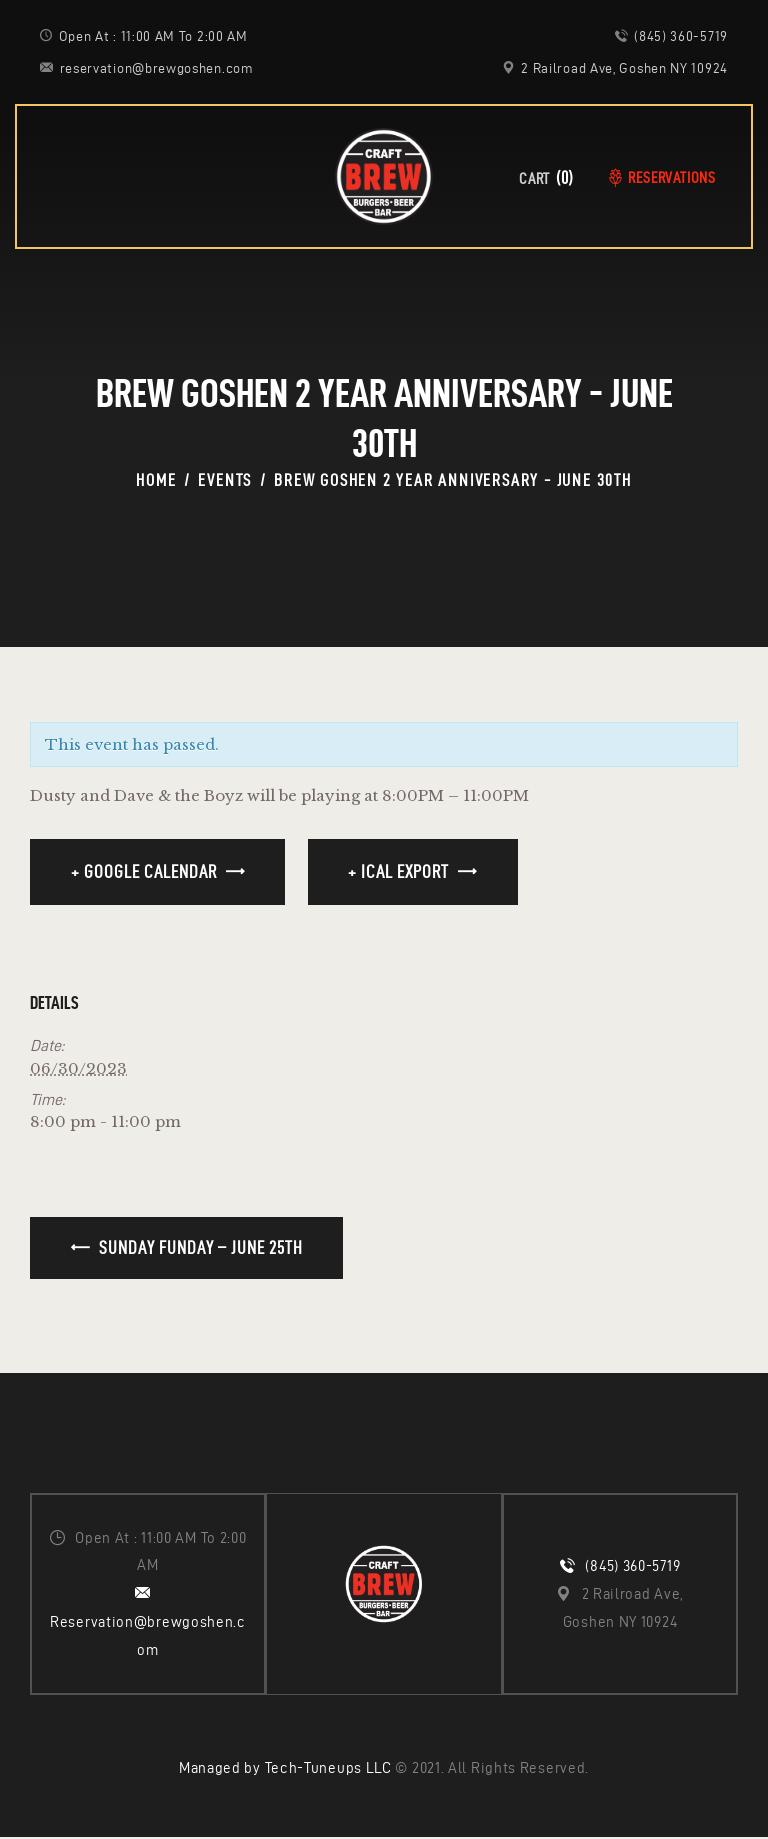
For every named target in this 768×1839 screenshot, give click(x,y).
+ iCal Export (398, 871)
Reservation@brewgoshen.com (148, 1637)
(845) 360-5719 (632, 1567)
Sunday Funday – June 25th (199, 1247)
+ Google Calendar (144, 871)
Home (156, 480)
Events (225, 480)
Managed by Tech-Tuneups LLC (285, 1770)
